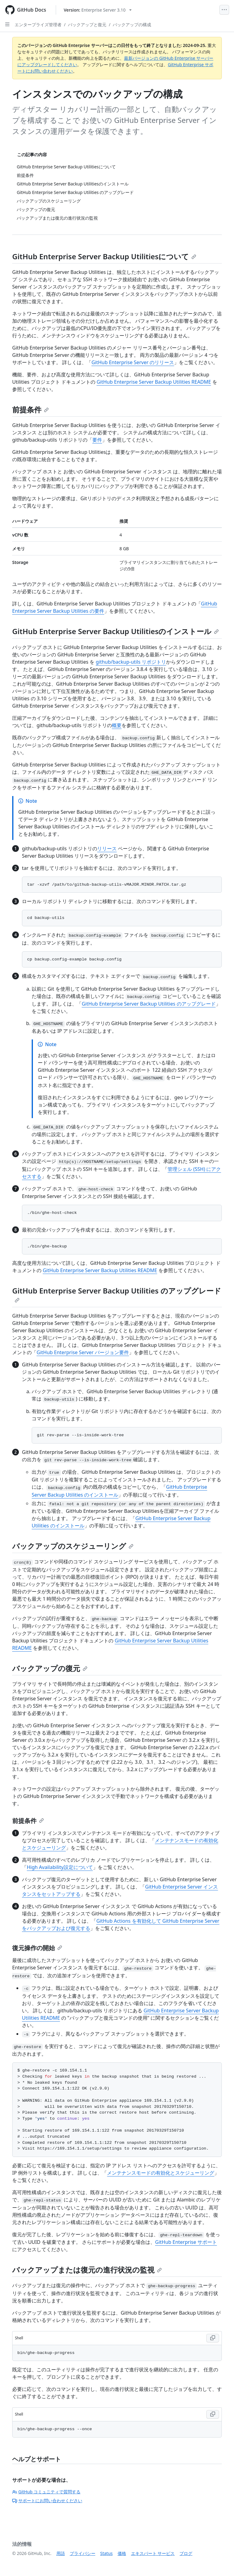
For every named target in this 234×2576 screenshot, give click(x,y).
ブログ (185, 2553)
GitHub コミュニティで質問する (46, 2492)
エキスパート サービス (153, 2553)
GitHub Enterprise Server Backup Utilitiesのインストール (115, 631)
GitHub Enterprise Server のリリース (132, 362)
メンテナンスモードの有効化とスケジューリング (160, 2172)
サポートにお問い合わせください (47, 2500)
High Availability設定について (60, 1867)
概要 (117, 725)
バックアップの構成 (132, 24)
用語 (60, 2553)
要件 (97, 439)
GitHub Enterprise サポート (186, 2242)
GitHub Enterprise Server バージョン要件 (83, 1352)
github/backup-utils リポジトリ (131, 661)
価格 (122, 2553)
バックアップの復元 (49, 1668)
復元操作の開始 (37, 1948)
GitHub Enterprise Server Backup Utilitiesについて (104, 256)
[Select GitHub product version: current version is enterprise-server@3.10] (97, 10)
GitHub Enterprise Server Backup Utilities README (154, 382)
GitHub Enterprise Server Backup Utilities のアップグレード (148, 1003)
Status (106, 2553)
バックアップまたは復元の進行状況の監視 (87, 2270)
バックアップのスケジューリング (72, 1546)
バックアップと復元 (87, 24)
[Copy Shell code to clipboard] (212, 2338)
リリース (107, 848)
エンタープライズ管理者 (38, 24)
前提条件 (30, 409)
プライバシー (82, 2553)
